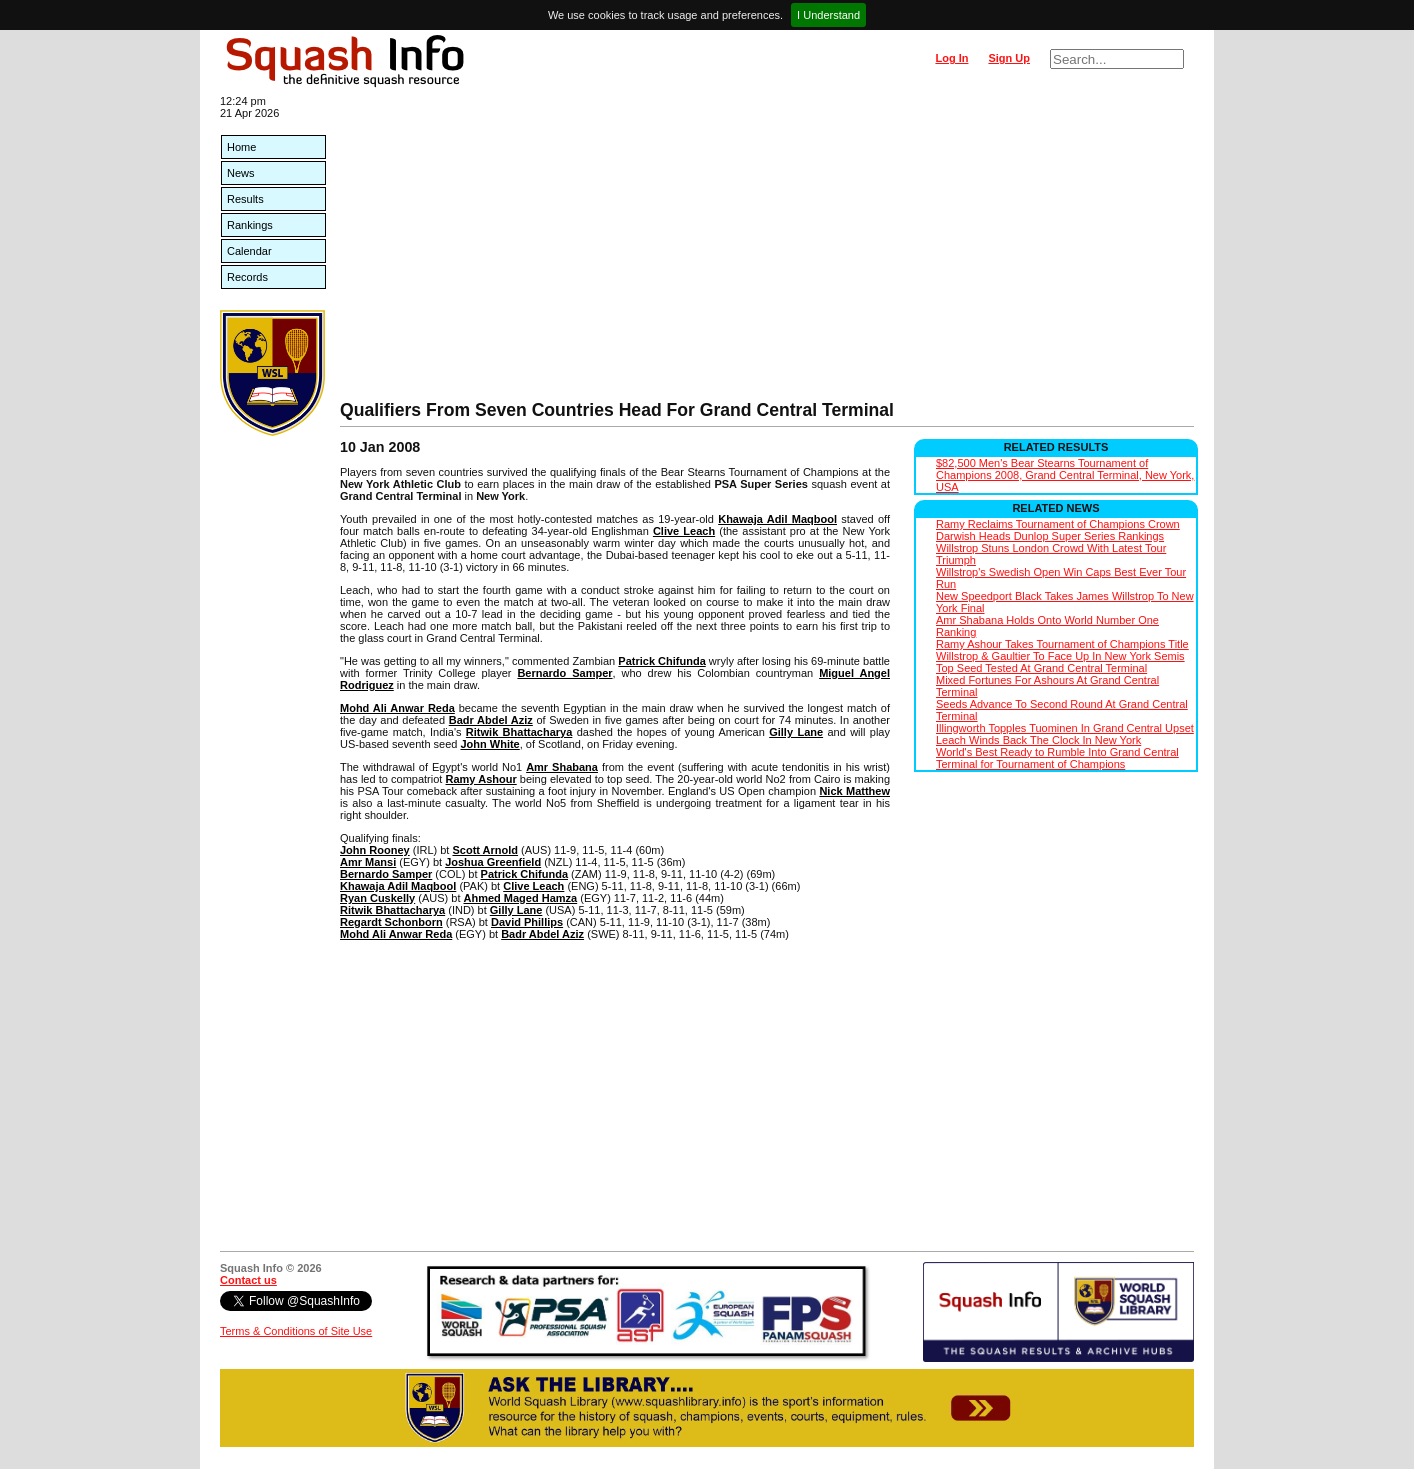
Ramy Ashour (481, 779)
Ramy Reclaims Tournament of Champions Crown (1058, 524)
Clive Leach (684, 531)
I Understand (828, 15)
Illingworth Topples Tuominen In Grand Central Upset (1065, 728)
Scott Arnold (485, 850)
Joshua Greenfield (493, 862)
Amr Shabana (562, 767)
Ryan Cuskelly (377, 898)
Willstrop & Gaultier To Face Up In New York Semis (1060, 656)
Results (245, 199)
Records (247, 277)
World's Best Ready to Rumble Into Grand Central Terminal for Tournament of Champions (1057, 758)
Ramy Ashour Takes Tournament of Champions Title (1062, 644)
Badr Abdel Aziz (491, 720)
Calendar (249, 251)
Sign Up (1009, 58)
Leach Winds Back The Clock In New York (1038, 740)
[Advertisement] (767, 250)
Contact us (248, 1280)
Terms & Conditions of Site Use (296, 1331)
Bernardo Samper (564, 673)
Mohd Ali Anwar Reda (397, 708)
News (241, 173)
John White (489, 744)
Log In (951, 58)
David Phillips (527, 922)
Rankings (250, 225)
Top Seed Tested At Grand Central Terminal (1041, 668)
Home (241, 147)
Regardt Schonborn (391, 922)
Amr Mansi (368, 862)
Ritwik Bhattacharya (519, 732)
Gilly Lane (796, 732)
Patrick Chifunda (661, 661)
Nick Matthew (854, 791)
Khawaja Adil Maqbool (777, 519)
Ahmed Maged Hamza (521, 898)
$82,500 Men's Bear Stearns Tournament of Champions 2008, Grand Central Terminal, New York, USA (1065, 475)
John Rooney (375, 850)
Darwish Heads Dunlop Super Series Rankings (1050, 536)
